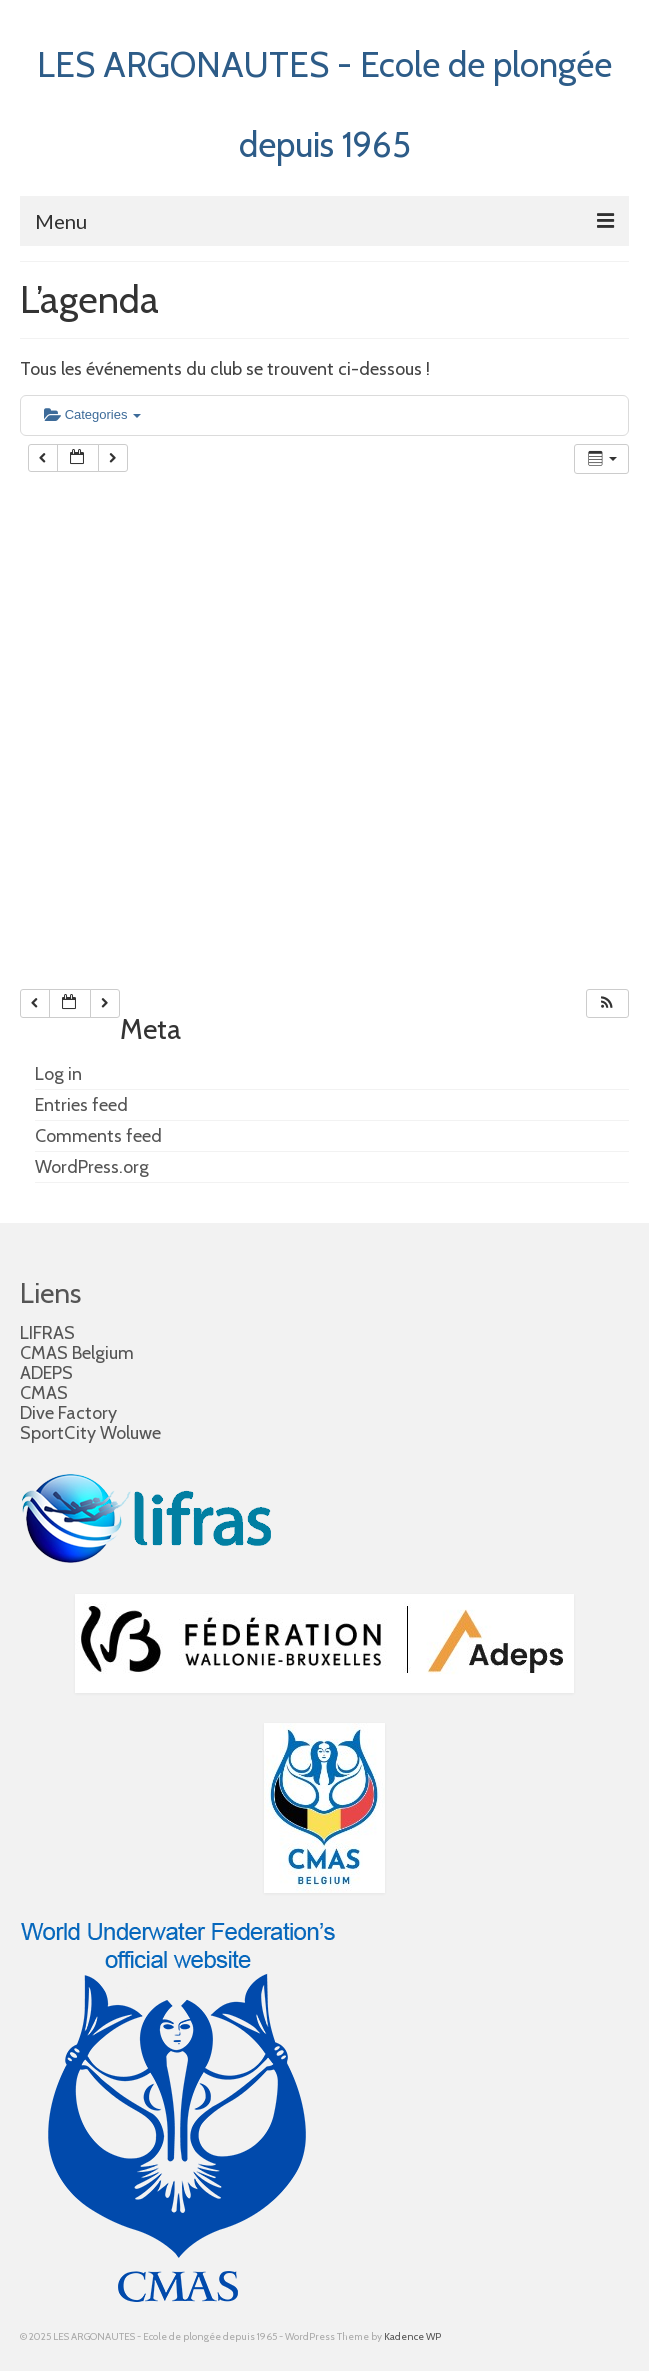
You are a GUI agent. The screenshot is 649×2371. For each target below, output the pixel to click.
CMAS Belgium (77, 1353)
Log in (58, 1074)
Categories (92, 414)
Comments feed (98, 1136)
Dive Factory (68, 1413)
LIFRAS (47, 1333)
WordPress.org (92, 1167)
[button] (607, 1003)
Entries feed (81, 1105)
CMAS (44, 1393)
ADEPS (46, 1373)
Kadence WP (412, 2336)
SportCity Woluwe (90, 1433)
